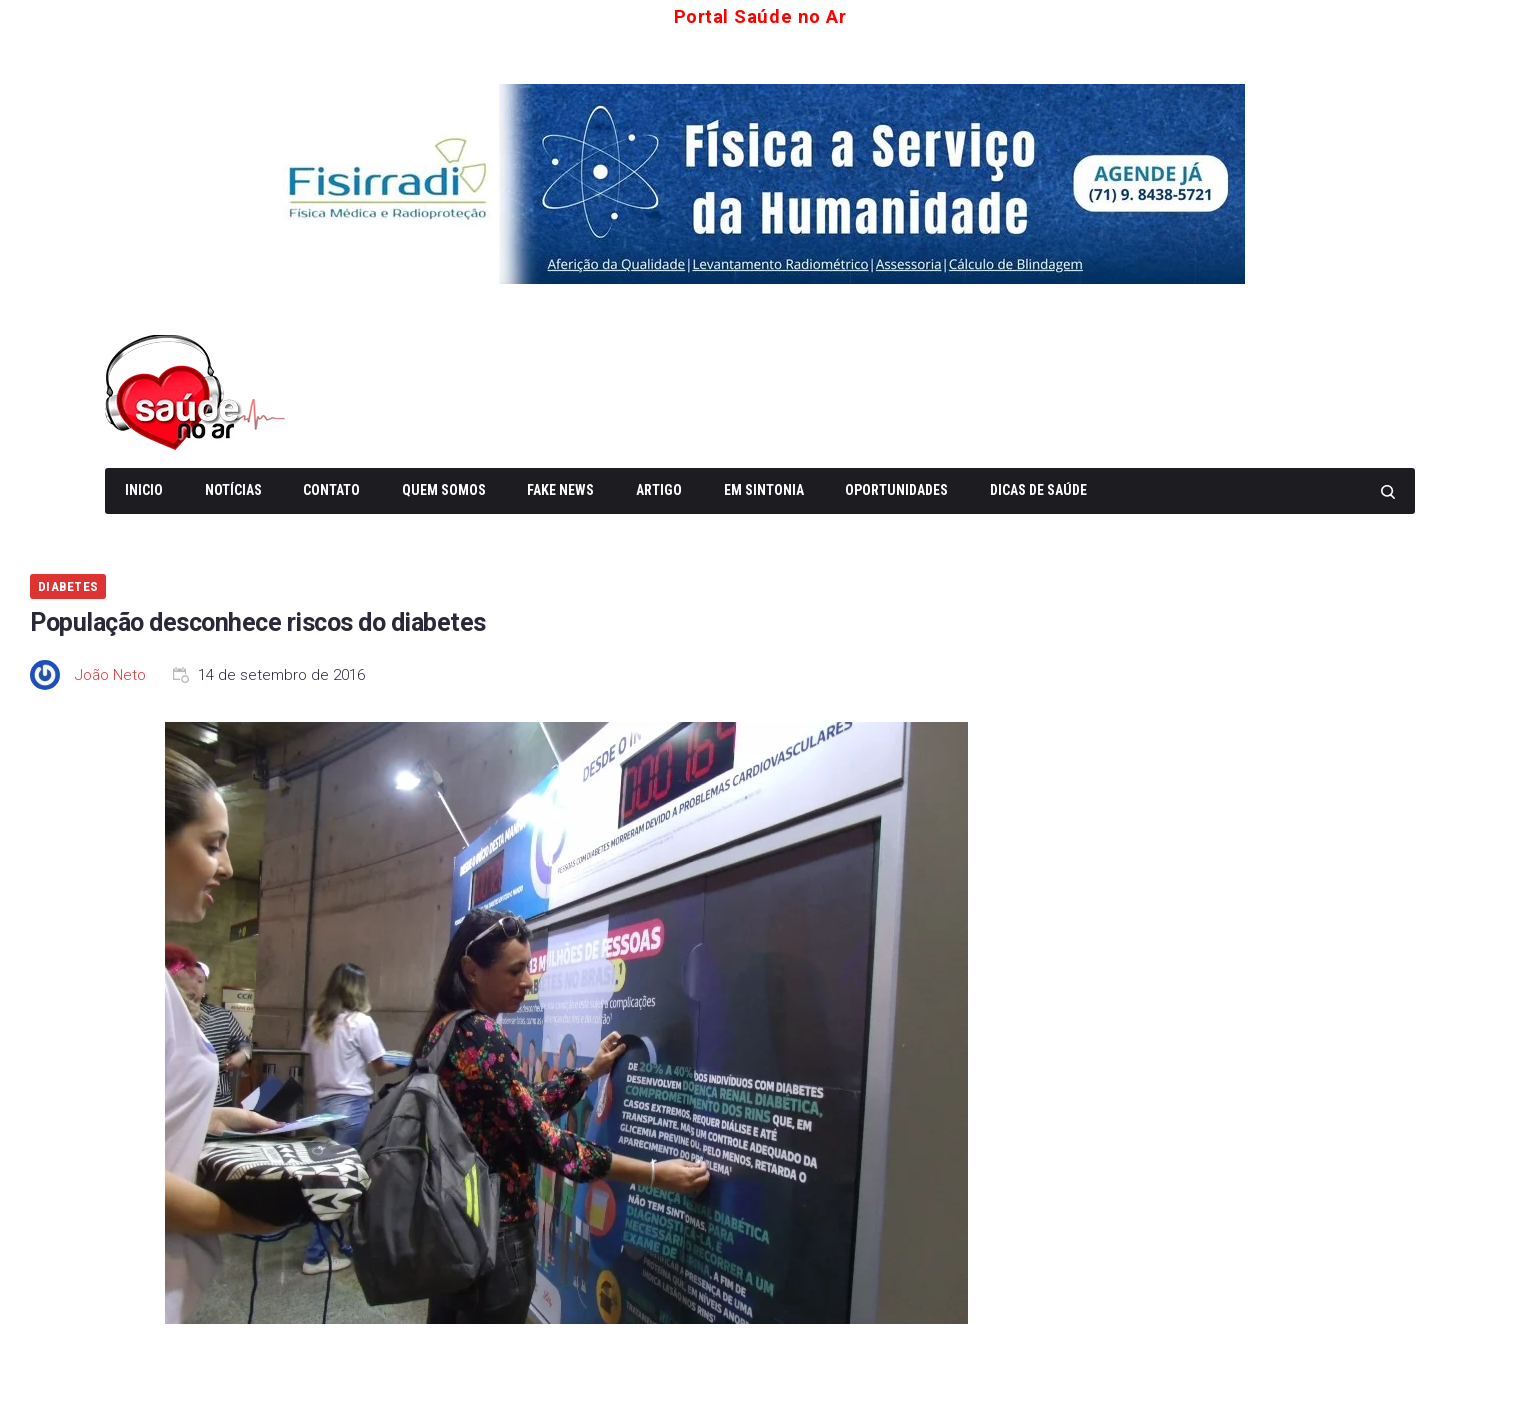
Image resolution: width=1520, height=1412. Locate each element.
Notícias (233, 488)
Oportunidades (896, 488)
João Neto (110, 673)
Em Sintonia (764, 488)
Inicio (144, 488)
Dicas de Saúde (1038, 488)
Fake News (560, 488)
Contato (331, 488)
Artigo (659, 488)
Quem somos (444, 488)
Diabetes (68, 584)
